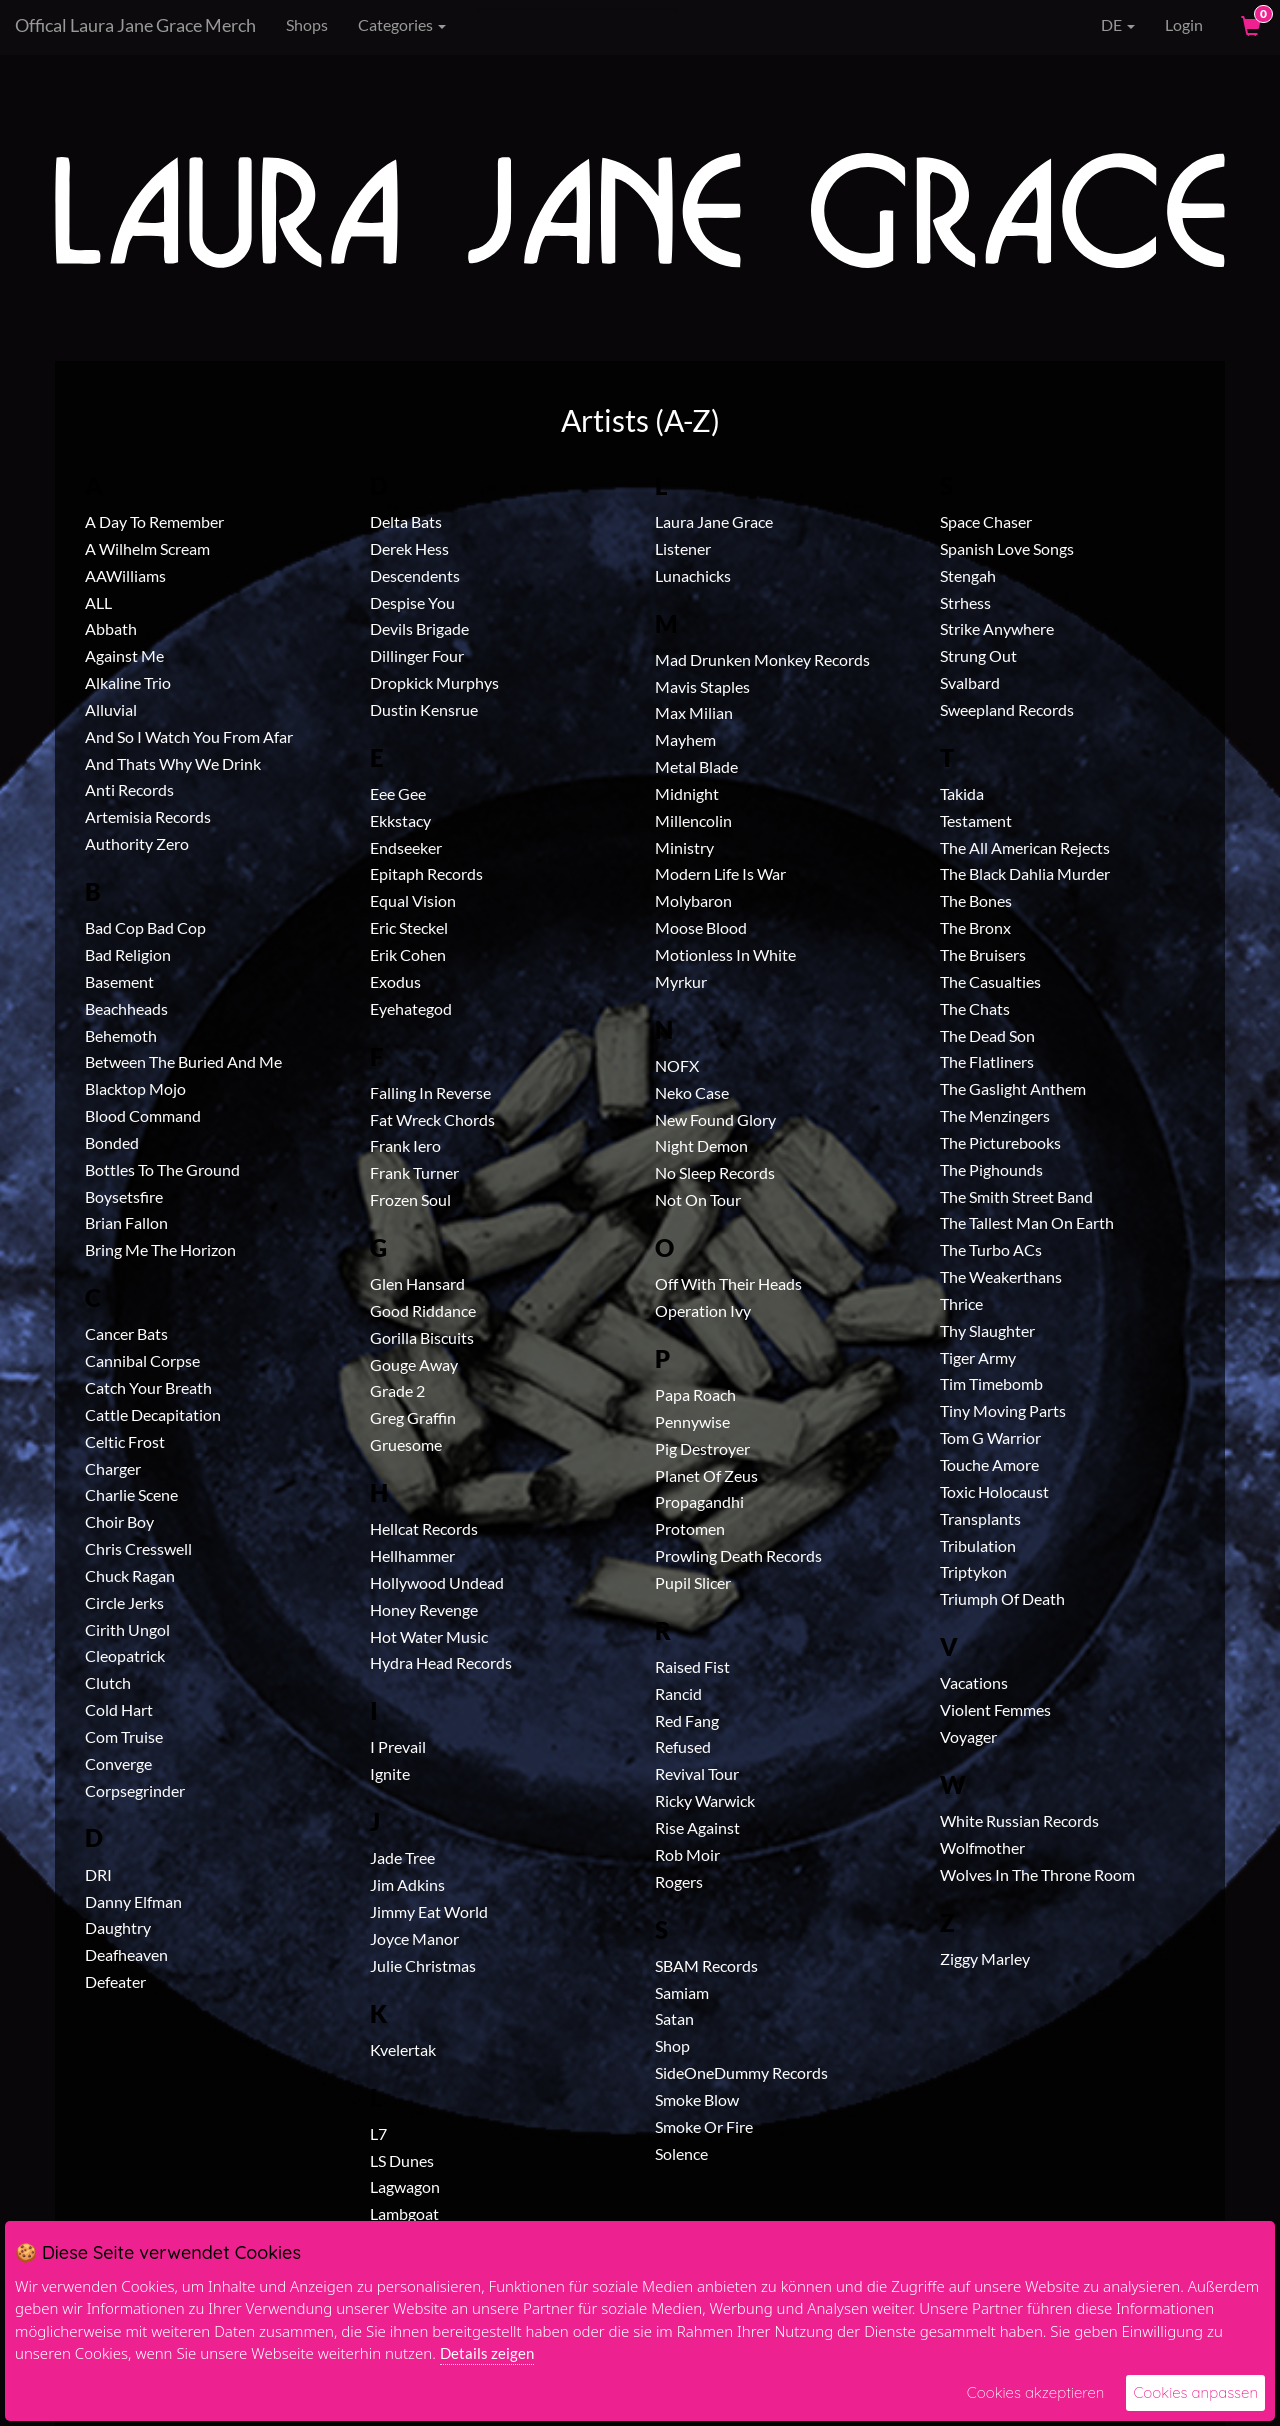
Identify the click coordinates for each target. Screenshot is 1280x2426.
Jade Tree (402, 1857)
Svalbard (970, 682)
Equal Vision (413, 900)
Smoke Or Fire (704, 2126)
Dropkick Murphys (434, 682)
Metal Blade (696, 766)
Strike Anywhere (997, 628)
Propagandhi (699, 1501)
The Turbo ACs (991, 1249)
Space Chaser (986, 521)
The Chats (975, 1008)
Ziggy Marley (985, 1958)
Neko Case (692, 1092)
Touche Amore (989, 1464)
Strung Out (978, 655)
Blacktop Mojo (135, 1088)
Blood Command (143, 1115)
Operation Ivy (703, 1310)
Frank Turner (414, 1172)
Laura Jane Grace (714, 521)
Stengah (968, 575)
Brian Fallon (126, 1222)
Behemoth (121, 1035)
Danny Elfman (133, 1901)
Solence (681, 2153)
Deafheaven (126, 1954)
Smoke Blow (697, 2099)
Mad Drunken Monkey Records (762, 659)
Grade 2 (397, 1390)
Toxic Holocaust (994, 1491)
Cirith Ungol (127, 1629)
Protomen (690, 1528)
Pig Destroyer (702, 1448)
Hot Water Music (429, 1636)
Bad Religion (128, 954)
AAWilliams (125, 575)
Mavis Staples (702, 686)
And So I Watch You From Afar (189, 736)
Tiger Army (978, 1357)
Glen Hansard (417, 1283)
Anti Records (129, 789)
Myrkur (681, 981)
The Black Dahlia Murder (1025, 873)
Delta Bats (406, 521)
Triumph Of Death (1002, 1598)
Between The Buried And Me (183, 1061)
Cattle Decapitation (153, 1414)
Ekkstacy (400, 820)
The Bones (976, 900)
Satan (674, 2018)
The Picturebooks (1000, 1142)
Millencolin (693, 820)
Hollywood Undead (437, 1582)
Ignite (390, 1773)
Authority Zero (137, 843)
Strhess (965, 602)
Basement (119, 981)
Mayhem (685, 739)
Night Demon (701, 1145)
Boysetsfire (124, 1196)
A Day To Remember (154, 521)
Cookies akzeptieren (1036, 2392)
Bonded (112, 1142)
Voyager (968, 1736)
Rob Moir (687, 1854)
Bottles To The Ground (162, 1169)
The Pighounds (991, 1169)
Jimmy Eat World (429, 1911)
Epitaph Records (426, 873)
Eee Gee (398, 793)
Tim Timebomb (991, 1383)
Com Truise (124, 1736)
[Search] (576, 25)
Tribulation (978, 1545)
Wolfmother (982, 1847)
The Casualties (990, 981)
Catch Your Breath (148, 1387)
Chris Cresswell (138, 1548)
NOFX (677, 1065)
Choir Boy (119, 1521)
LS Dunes (402, 2160)
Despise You (412, 602)
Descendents (415, 575)
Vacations (974, 1682)
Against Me (124, 655)
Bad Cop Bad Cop (145, 927)
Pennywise (692, 1421)
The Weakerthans (1001, 1276)
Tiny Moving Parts (1003, 1410)
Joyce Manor (414, 1938)
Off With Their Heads (728, 1283)
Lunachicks (693, 575)
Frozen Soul (410, 1199)
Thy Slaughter (987, 1330)
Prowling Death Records (738, 1555)
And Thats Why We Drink (173, 763)
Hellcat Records (424, 1528)
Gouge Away (414, 1364)
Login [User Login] (1184, 24)
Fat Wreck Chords (432, 1119)
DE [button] (1104, 25)
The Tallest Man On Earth (1027, 1222)
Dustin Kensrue (424, 709)
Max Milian (694, 712)
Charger (113, 1468)
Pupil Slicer (693, 1582)
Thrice (961, 1303)
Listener (683, 548)
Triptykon (973, 1571)
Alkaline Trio (128, 682)
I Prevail (398, 1746)
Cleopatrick (125, 1655)
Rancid (678, 1693)
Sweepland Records (1007, 709)
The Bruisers (983, 954)
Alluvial (111, 709)
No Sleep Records (715, 1172)
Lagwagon (405, 2186)
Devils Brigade (419, 628)
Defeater (115, 1981)
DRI (98, 1874)
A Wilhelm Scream (147, 548)
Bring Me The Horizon (160, 1249)
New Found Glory (715, 1119)
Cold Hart (119, 1709)
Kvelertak (403, 2049)
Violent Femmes (995, 1709)
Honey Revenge (424, 1609)
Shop (672, 2045)
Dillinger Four (417, 655)
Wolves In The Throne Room (1037, 1874)
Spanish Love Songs (1007, 548)
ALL (98, 602)
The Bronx (975, 927)
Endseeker (406, 847)
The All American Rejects (1025, 847)
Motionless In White (725, 954)
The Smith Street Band (1016, 1196)
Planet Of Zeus (706, 1475)
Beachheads (126, 1008)
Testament (976, 820)
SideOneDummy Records (741, 2072)
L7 (378, 2133)
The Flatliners (987, 1061)
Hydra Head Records (441, 1662)
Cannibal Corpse (142, 1360)
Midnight (687, 793)
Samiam (682, 1992)
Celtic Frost (125, 1441)
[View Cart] (1249, 25)
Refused (683, 1746)
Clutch (108, 1682)
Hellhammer (412, 1555)
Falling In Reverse (430, 1092)
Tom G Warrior (990, 1437)
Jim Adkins (407, 1884)
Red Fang (687, 1720)
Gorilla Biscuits (422, 1337)
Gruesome (406, 1444)
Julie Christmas (423, 1965)
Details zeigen (487, 2353)
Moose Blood (701, 927)
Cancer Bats (126, 1333)
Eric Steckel (409, 927)
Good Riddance (423, 1310)
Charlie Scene (131, 1494)
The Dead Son (987, 1035)
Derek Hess (409, 548)
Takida (962, 793)
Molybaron (693, 900)
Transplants (980, 1518)
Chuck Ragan (130, 1575)
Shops (307, 24)
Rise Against (697, 1827)
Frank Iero (405, 1145)
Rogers (679, 1881)
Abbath (111, 628)
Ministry (684, 847)
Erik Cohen (408, 954)
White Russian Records (1019, 1820)
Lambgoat (404, 2213)
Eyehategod (411, 1008)
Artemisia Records (148, 816)
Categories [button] (402, 24)
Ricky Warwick (705, 1800)
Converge (118, 1763)
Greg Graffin (413, 1417)
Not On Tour (698, 1199)
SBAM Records (706, 1965)
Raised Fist (692, 1666)
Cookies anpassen (1195, 2392)
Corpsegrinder (135, 1790)
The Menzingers (995, 1115)
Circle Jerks (124, 1602)
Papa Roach (695, 1394)
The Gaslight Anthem (1013, 1088)
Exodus (395, 981)
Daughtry (118, 1927)
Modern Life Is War (720, 873)
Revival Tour (697, 1773)
